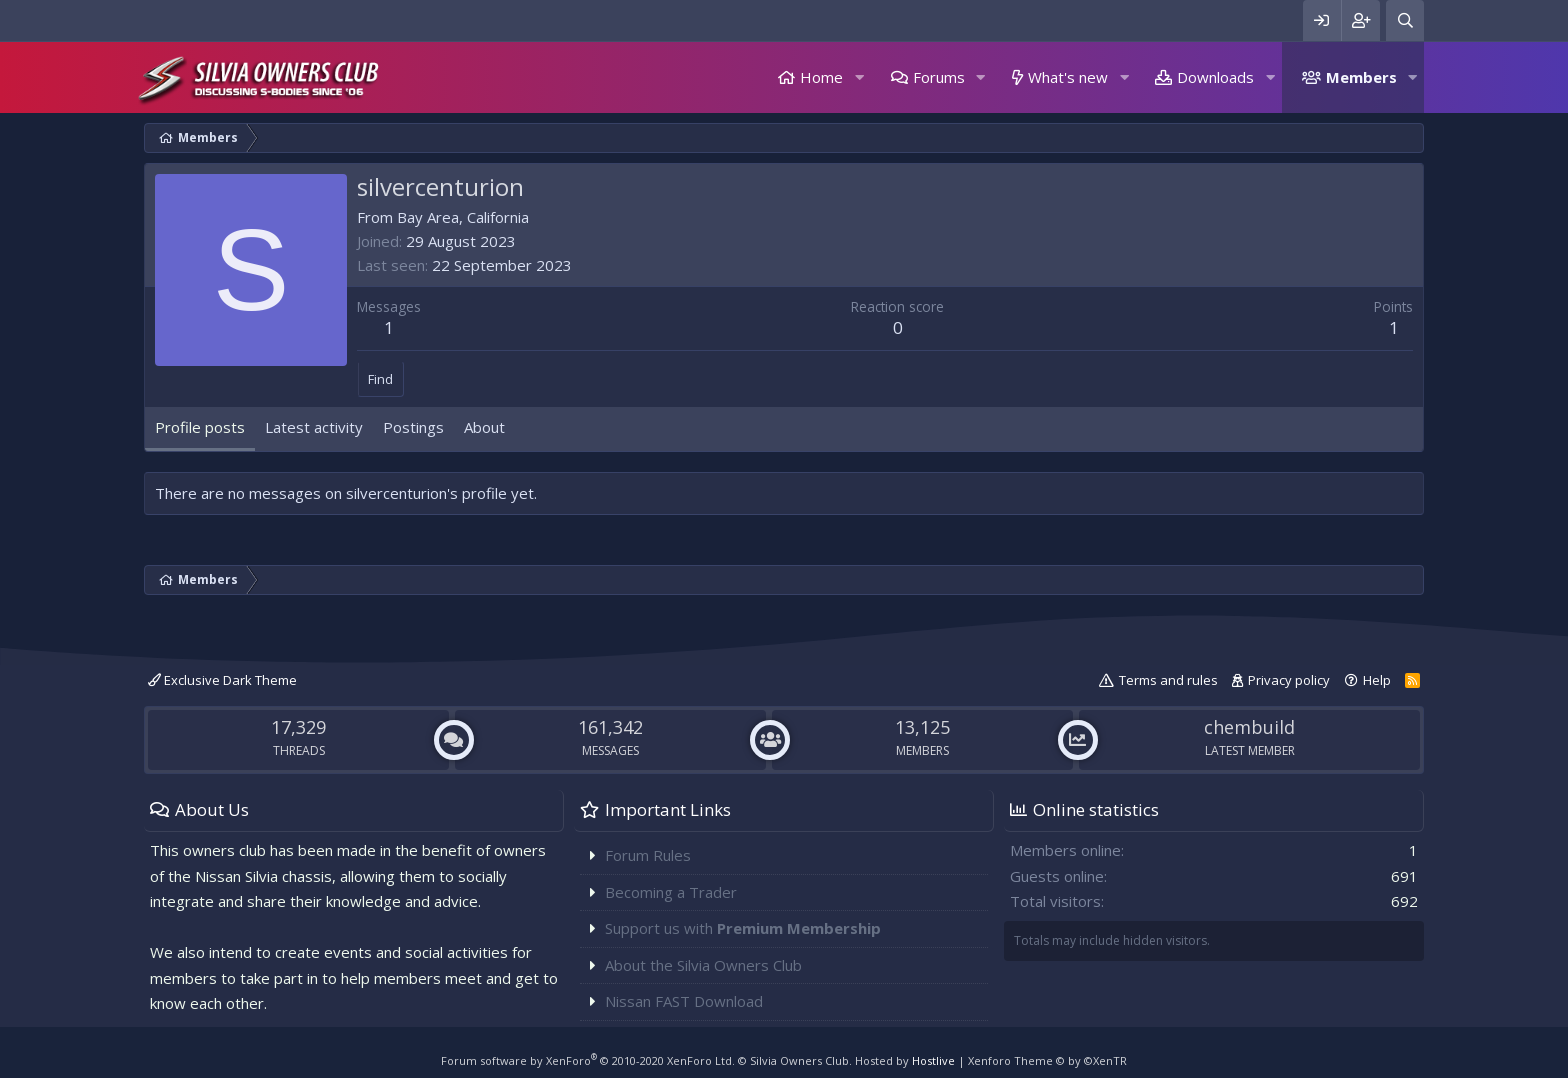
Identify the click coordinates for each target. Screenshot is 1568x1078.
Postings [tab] (413, 427)
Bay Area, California (463, 217)
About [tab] (484, 427)
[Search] (1405, 20)
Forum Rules (648, 855)
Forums (939, 77)
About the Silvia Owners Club (703, 965)
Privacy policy (1289, 680)
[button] (859, 77)
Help (1377, 680)
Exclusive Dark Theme (222, 680)
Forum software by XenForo (588, 1060)
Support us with (743, 928)
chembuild (1249, 727)
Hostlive (933, 1060)
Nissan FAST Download (684, 1001)
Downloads (1215, 77)
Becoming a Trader (671, 892)
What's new (1068, 77)
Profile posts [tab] (200, 427)
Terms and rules (1168, 680)
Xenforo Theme (1047, 1060)
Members (1361, 77)
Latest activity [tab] (314, 427)
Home (821, 77)
